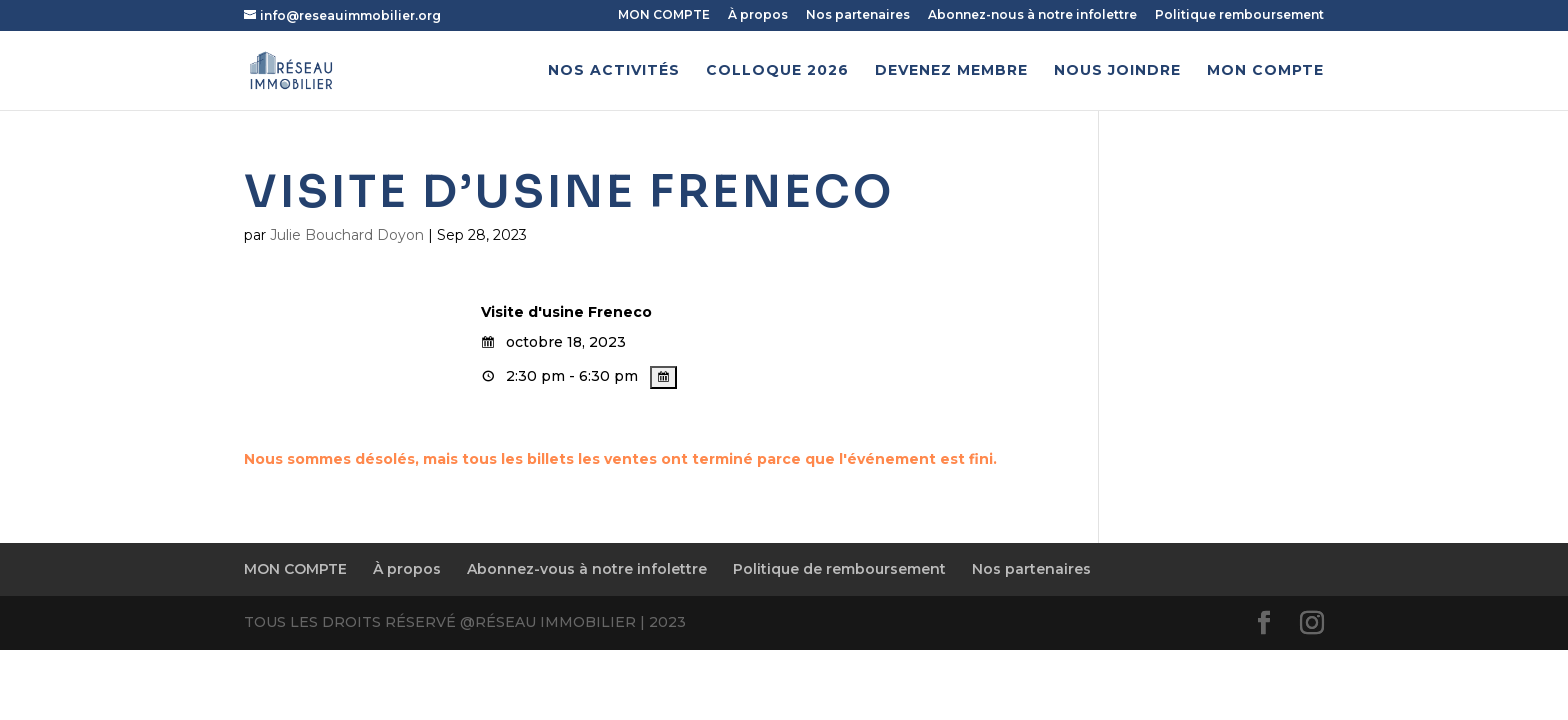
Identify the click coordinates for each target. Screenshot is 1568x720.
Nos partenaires (858, 15)
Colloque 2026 (777, 71)
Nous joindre (1117, 71)
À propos (758, 15)
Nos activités (614, 71)
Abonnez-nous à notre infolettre (1032, 15)
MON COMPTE (664, 15)
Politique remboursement (1239, 15)
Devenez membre (951, 71)
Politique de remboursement (839, 569)
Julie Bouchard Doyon (347, 235)
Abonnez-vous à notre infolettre (587, 569)
